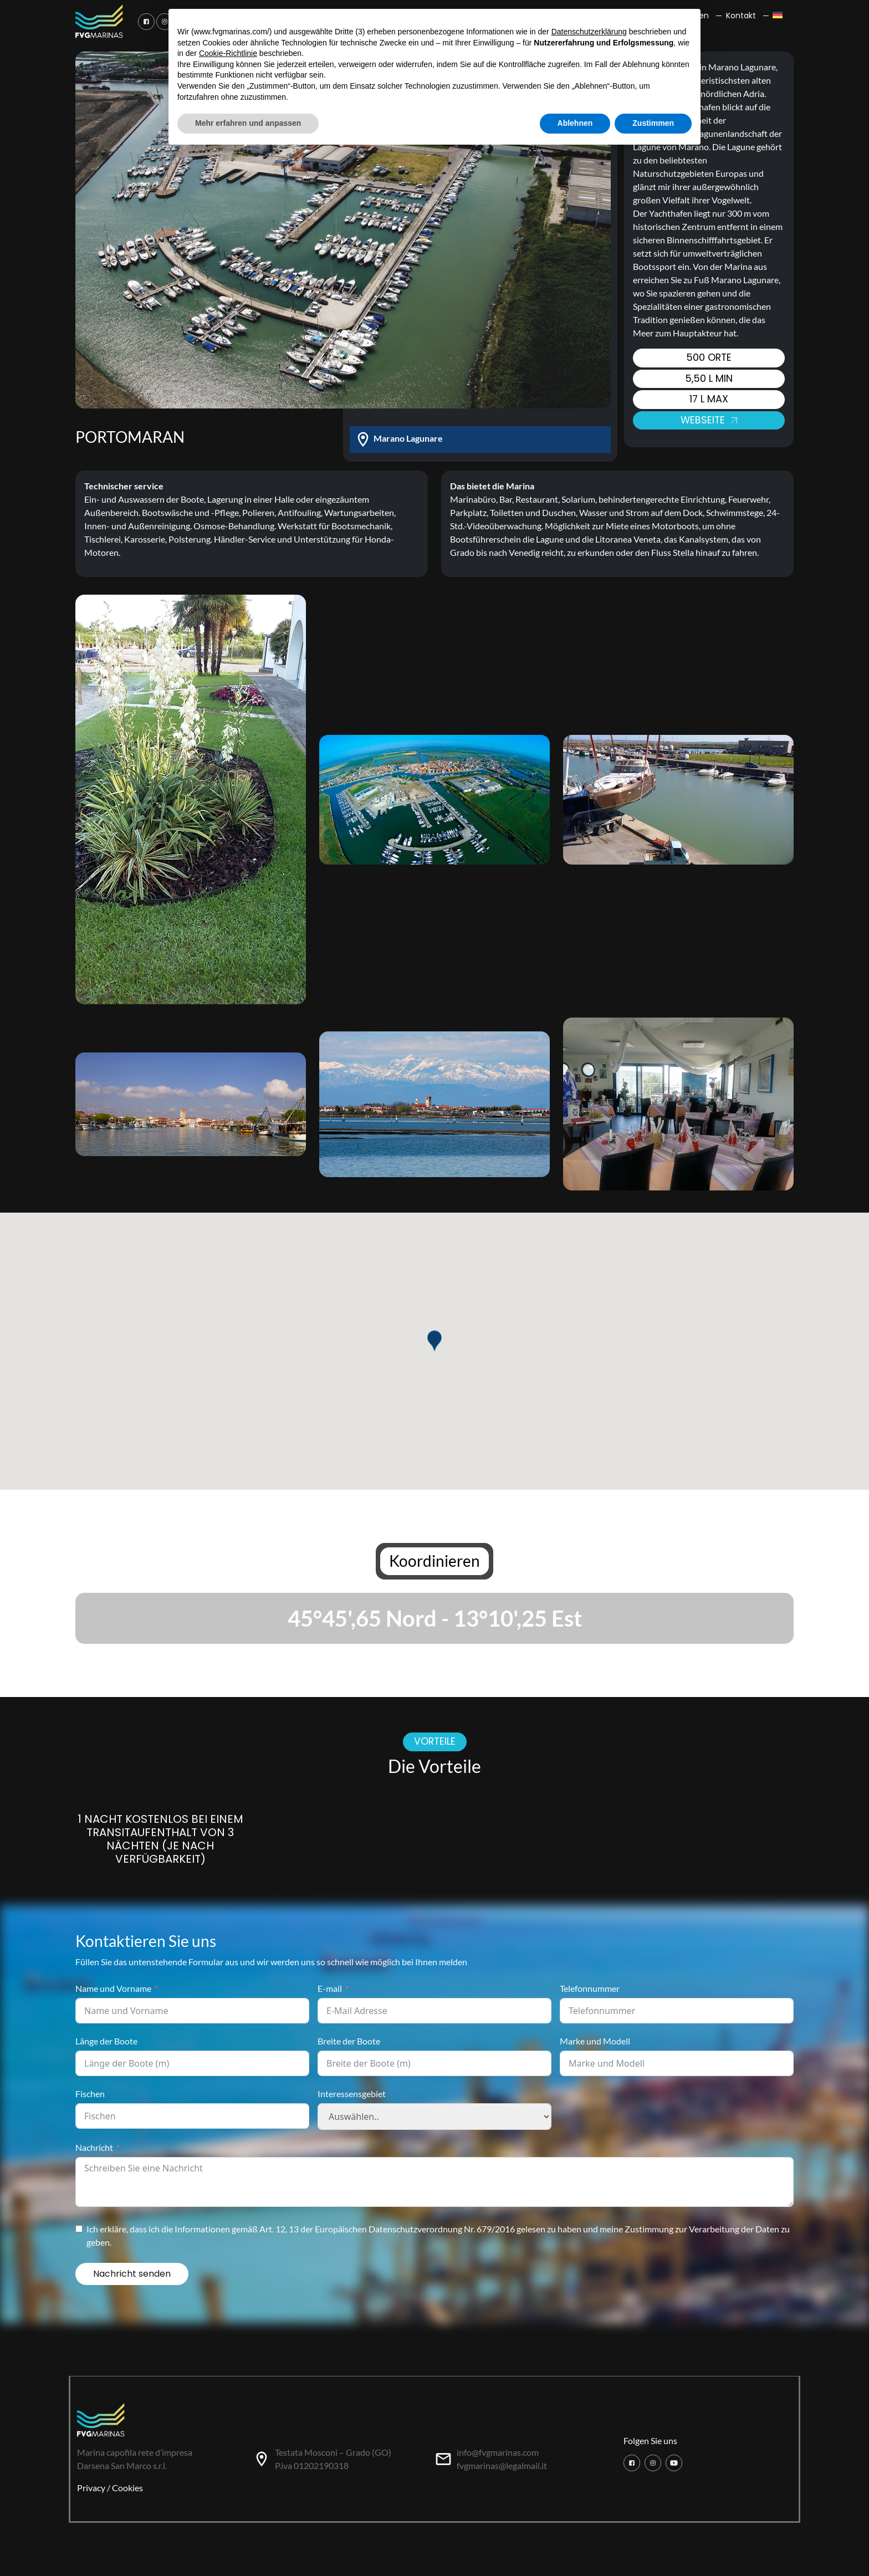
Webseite (709, 420)
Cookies (127, 2487)
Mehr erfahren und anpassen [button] (248, 123)
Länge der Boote (106, 2041)
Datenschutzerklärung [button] (589, 31)
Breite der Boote (349, 2041)
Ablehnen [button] (575, 123)
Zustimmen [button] (653, 123)
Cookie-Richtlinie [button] (228, 53)
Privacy (91, 2487)
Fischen (90, 2093)
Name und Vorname (113, 1988)
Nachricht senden (132, 2273)
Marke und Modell (595, 2041)
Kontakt (741, 15)
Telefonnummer (590, 1988)
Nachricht (94, 2147)
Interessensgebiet (352, 2093)
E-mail (330, 1988)
